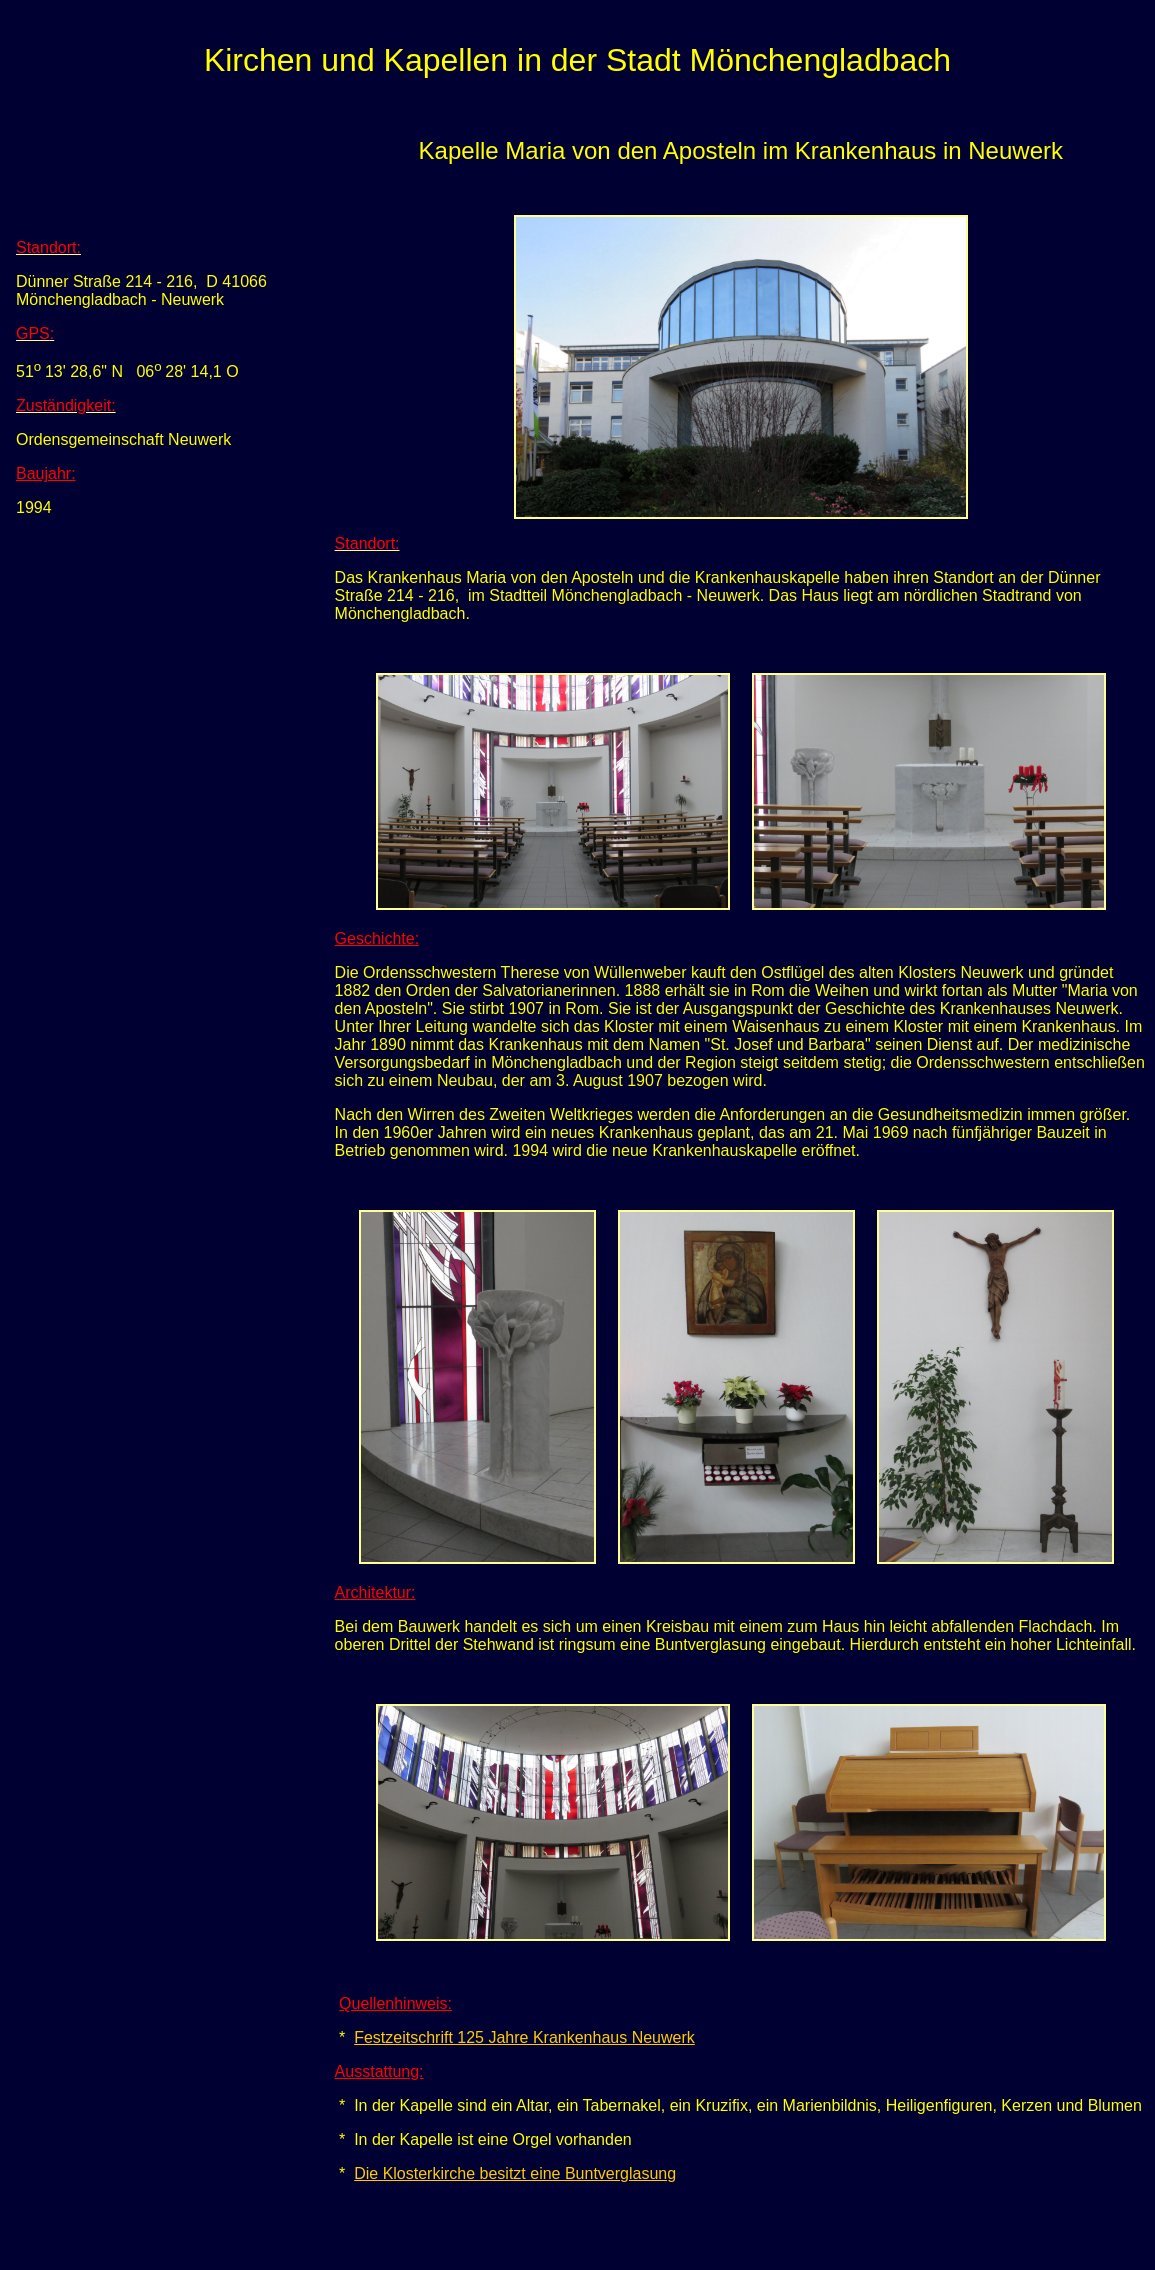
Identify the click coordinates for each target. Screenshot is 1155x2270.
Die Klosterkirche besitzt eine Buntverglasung (515, 2173)
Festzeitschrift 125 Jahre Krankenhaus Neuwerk (524, 2037)
